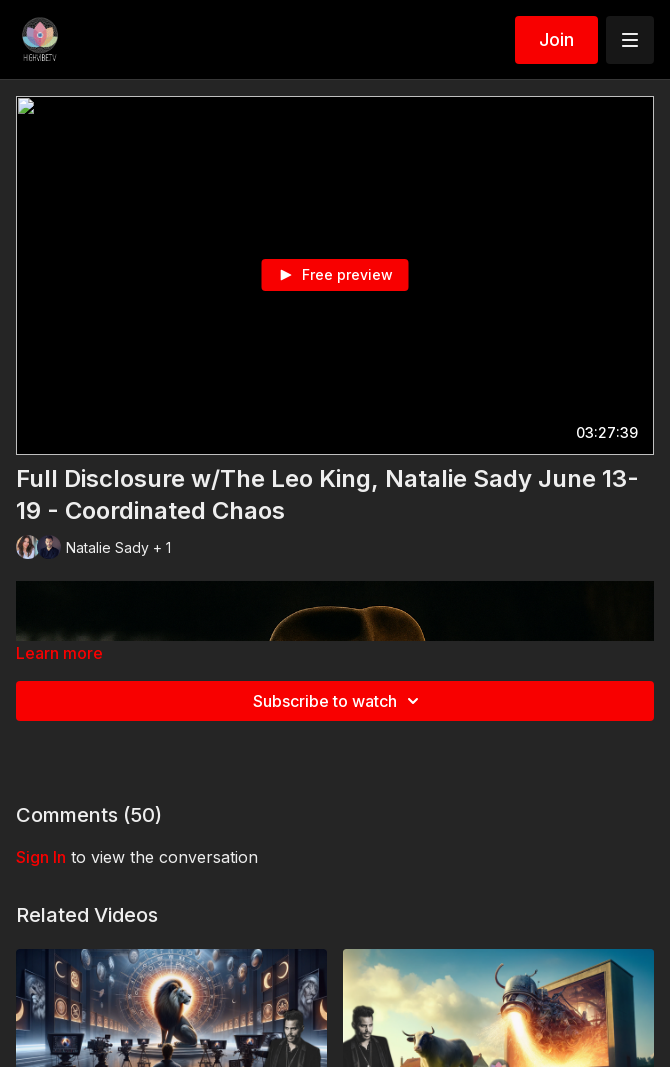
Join (556, 39)
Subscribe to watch (339, 701)
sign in (41, 857)
